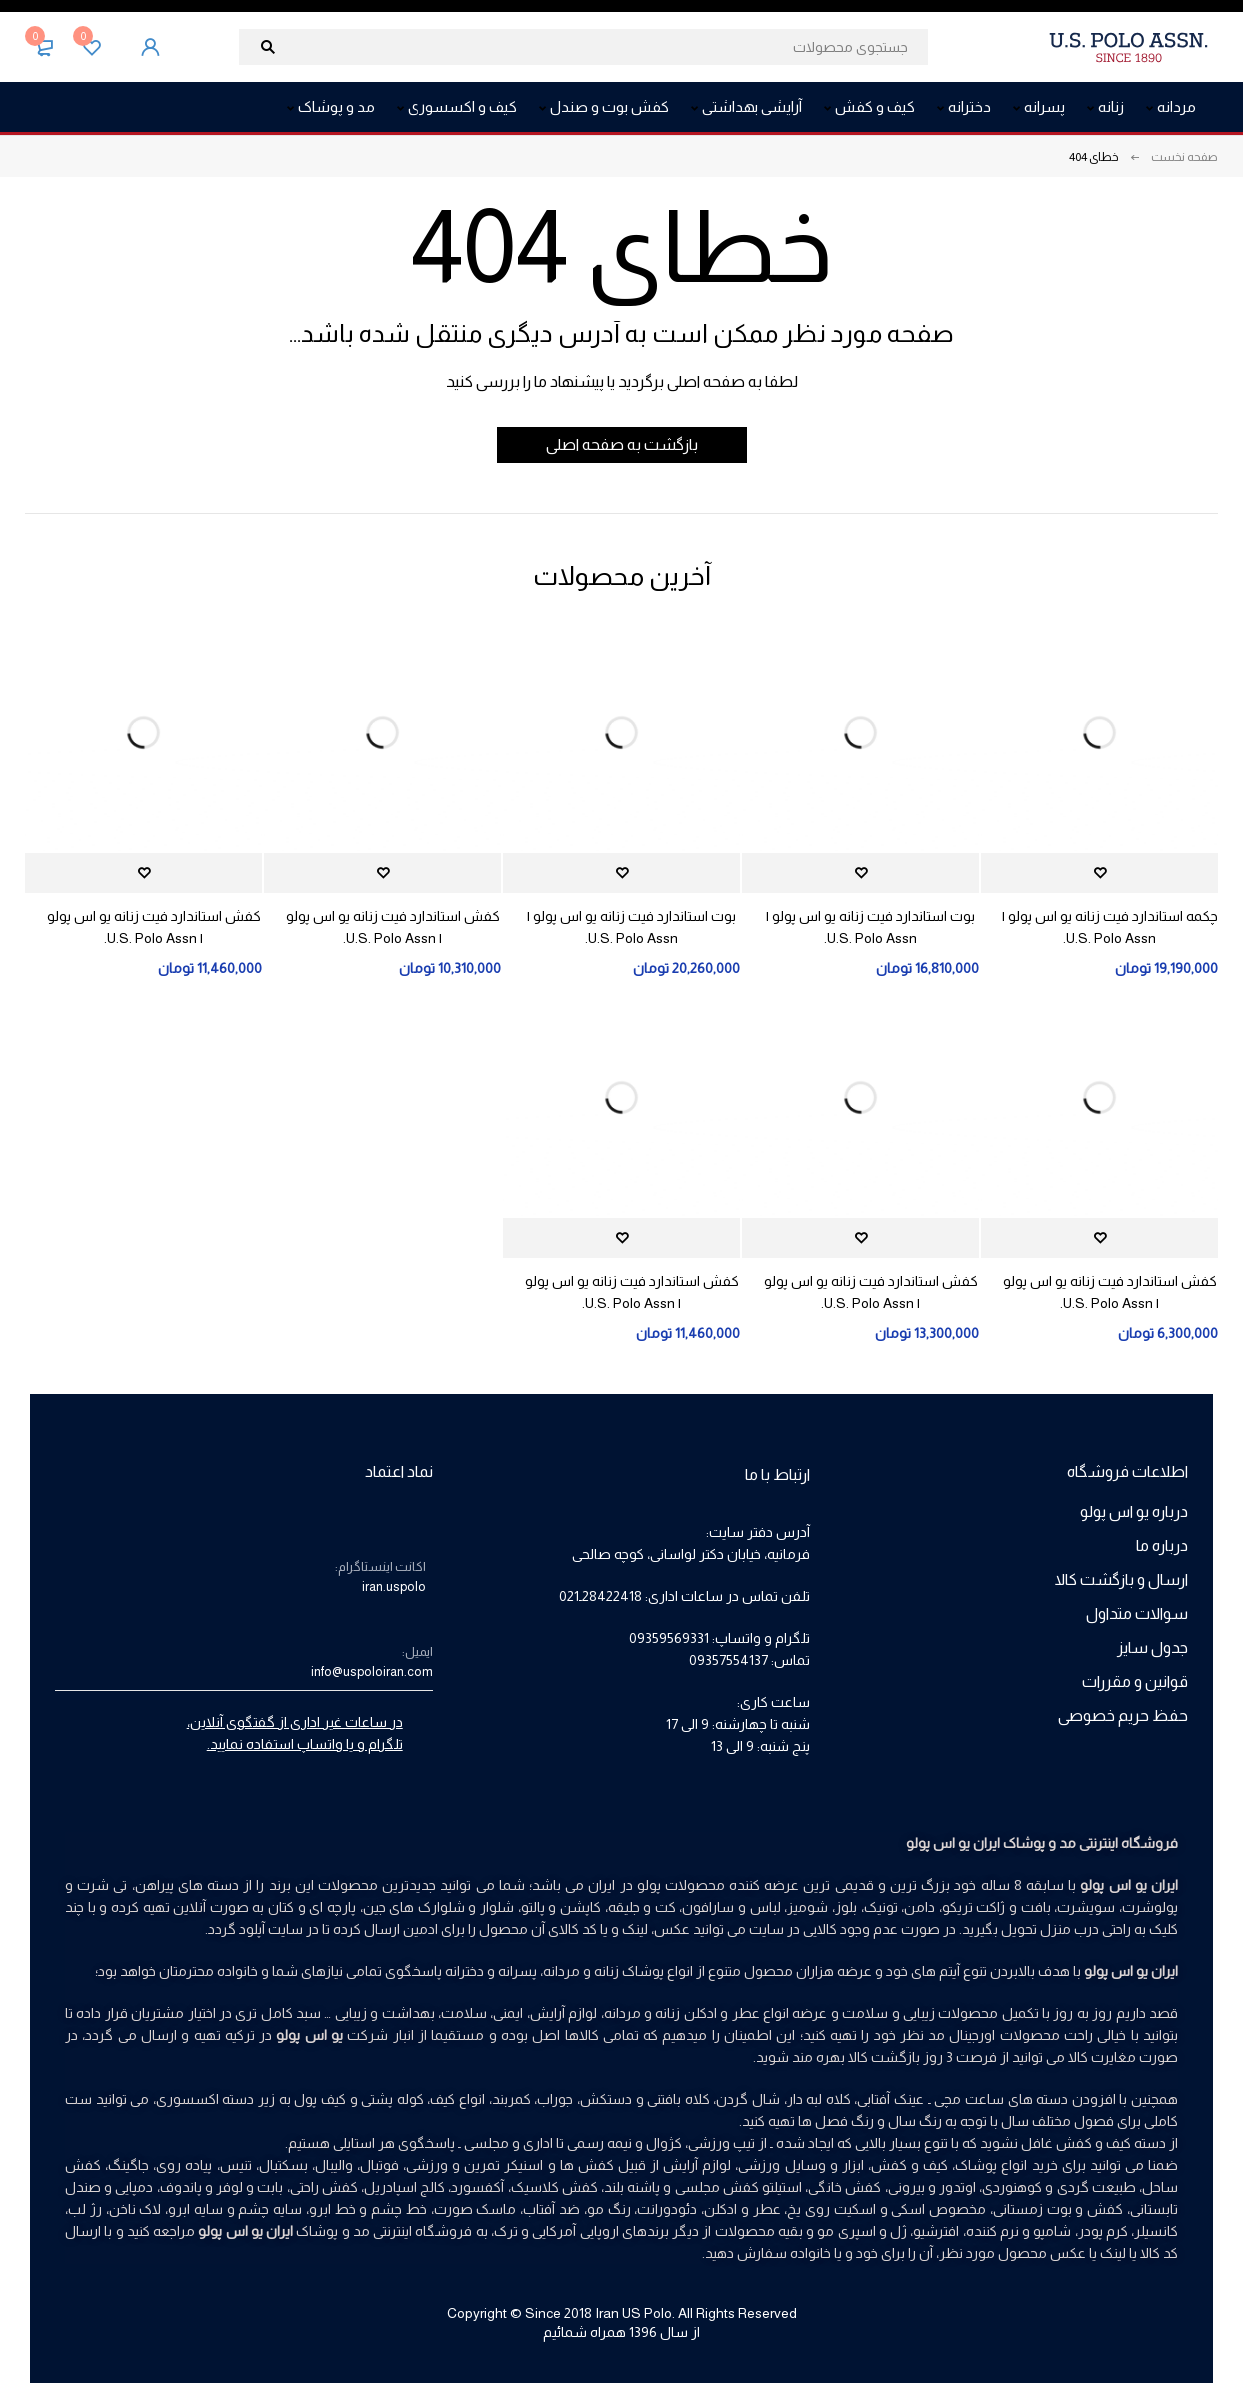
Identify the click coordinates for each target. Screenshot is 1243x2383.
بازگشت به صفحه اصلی (622, 444)
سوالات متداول (1137, 1613)
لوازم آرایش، (562, 2013)
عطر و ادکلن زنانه (707, 2013)
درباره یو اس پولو (1134, 1511)
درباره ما (1162, 1545)
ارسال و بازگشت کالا (1121, 1579)
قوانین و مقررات (1135, 1681)
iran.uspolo (394, 1586)
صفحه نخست (1184, 157)
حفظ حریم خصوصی (1123, 1715)
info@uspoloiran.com (372, 1671)
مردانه (622, 2013)
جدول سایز (1152, 1647)
